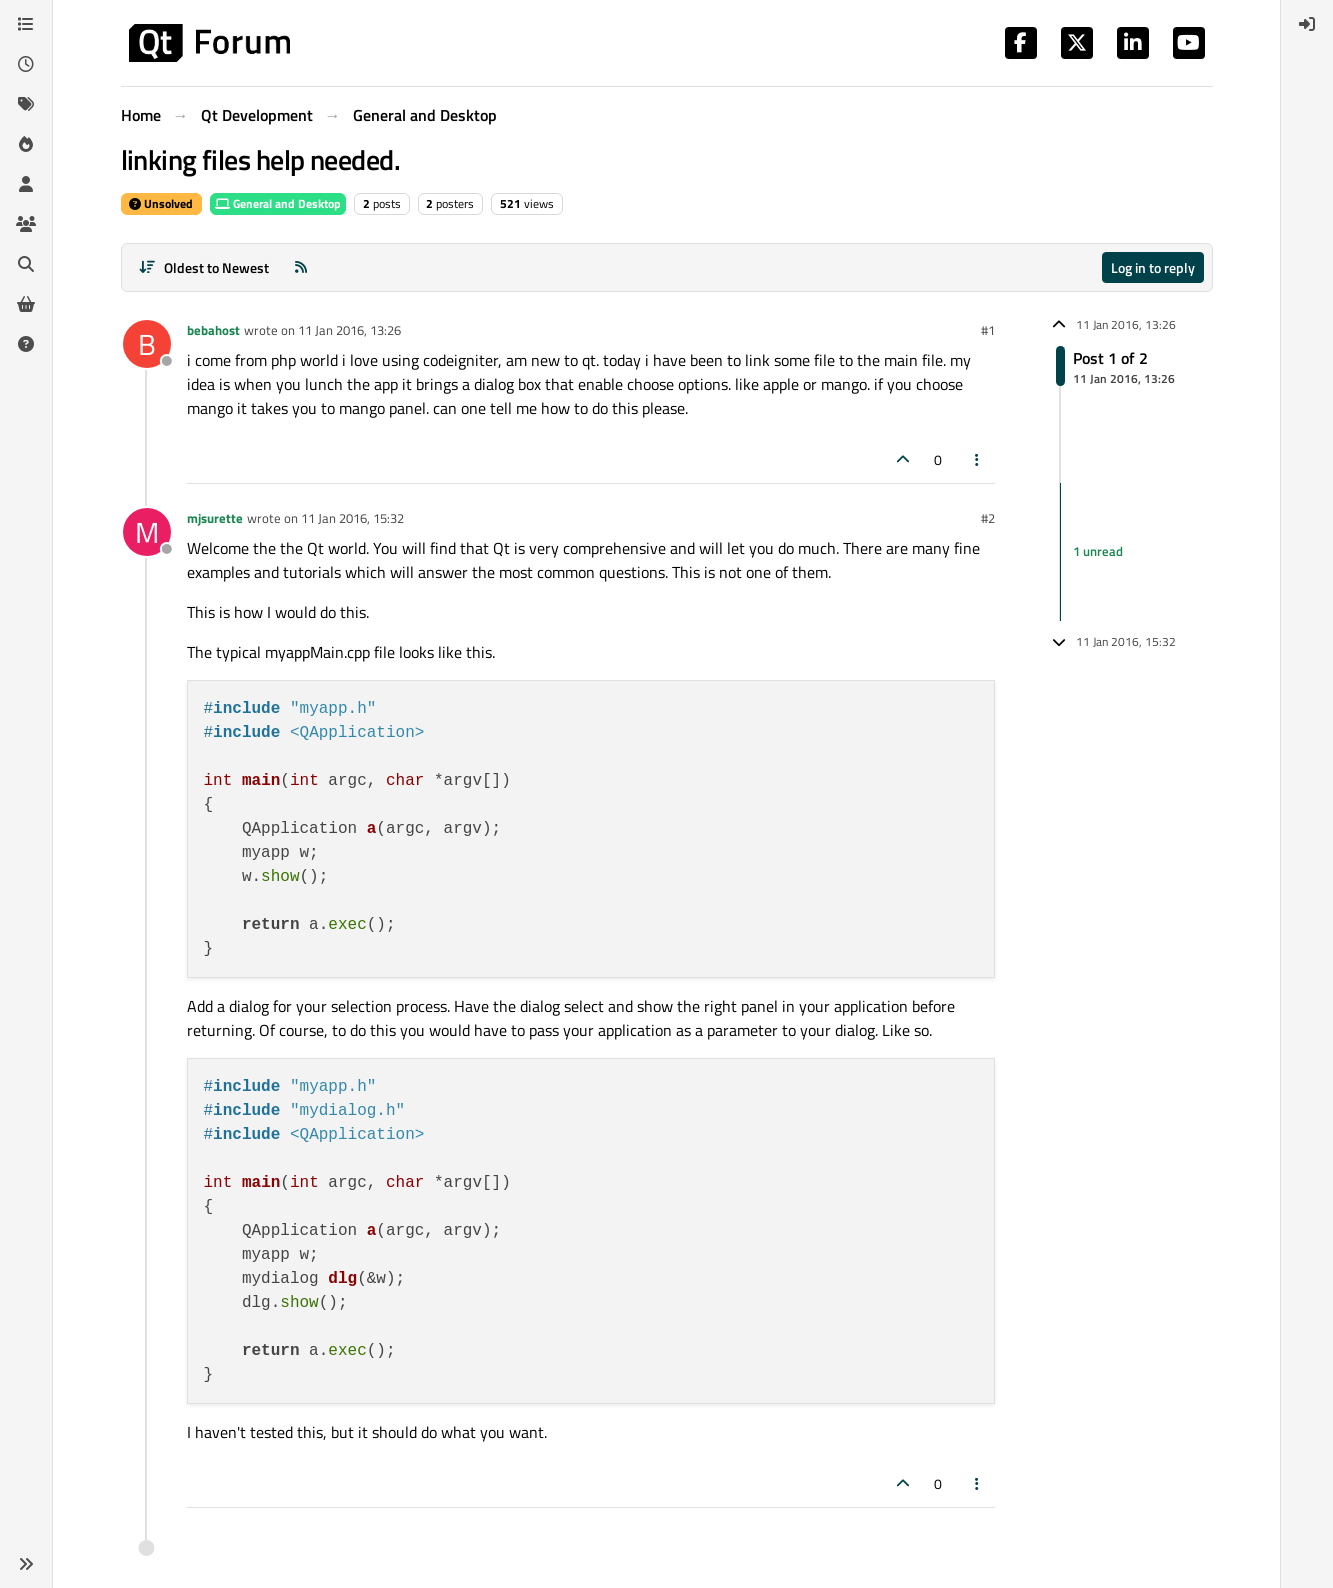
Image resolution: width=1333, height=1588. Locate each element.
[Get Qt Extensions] (26, 304)
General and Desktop (278, 203)
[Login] (1307, 24)
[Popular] (26, 144)
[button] (26, 1564)
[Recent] (26, 64)
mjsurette (215, 518)
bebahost (213, 330)
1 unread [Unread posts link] (1098, 551)
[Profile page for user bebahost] (147, 344)
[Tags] (26, 104)
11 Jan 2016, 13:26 (349, 330)
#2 (988, 518)
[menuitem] (1307, 24)
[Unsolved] (26, 344)
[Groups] (26, 224)
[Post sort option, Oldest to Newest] (204, 267)
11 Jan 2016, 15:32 (352, 518)
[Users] (26, 184)
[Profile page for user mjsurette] (147, 532)
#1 (988, 330)
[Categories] (26, 24)
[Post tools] (977, 459)
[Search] (26, 264)
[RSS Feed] (301, 267)
